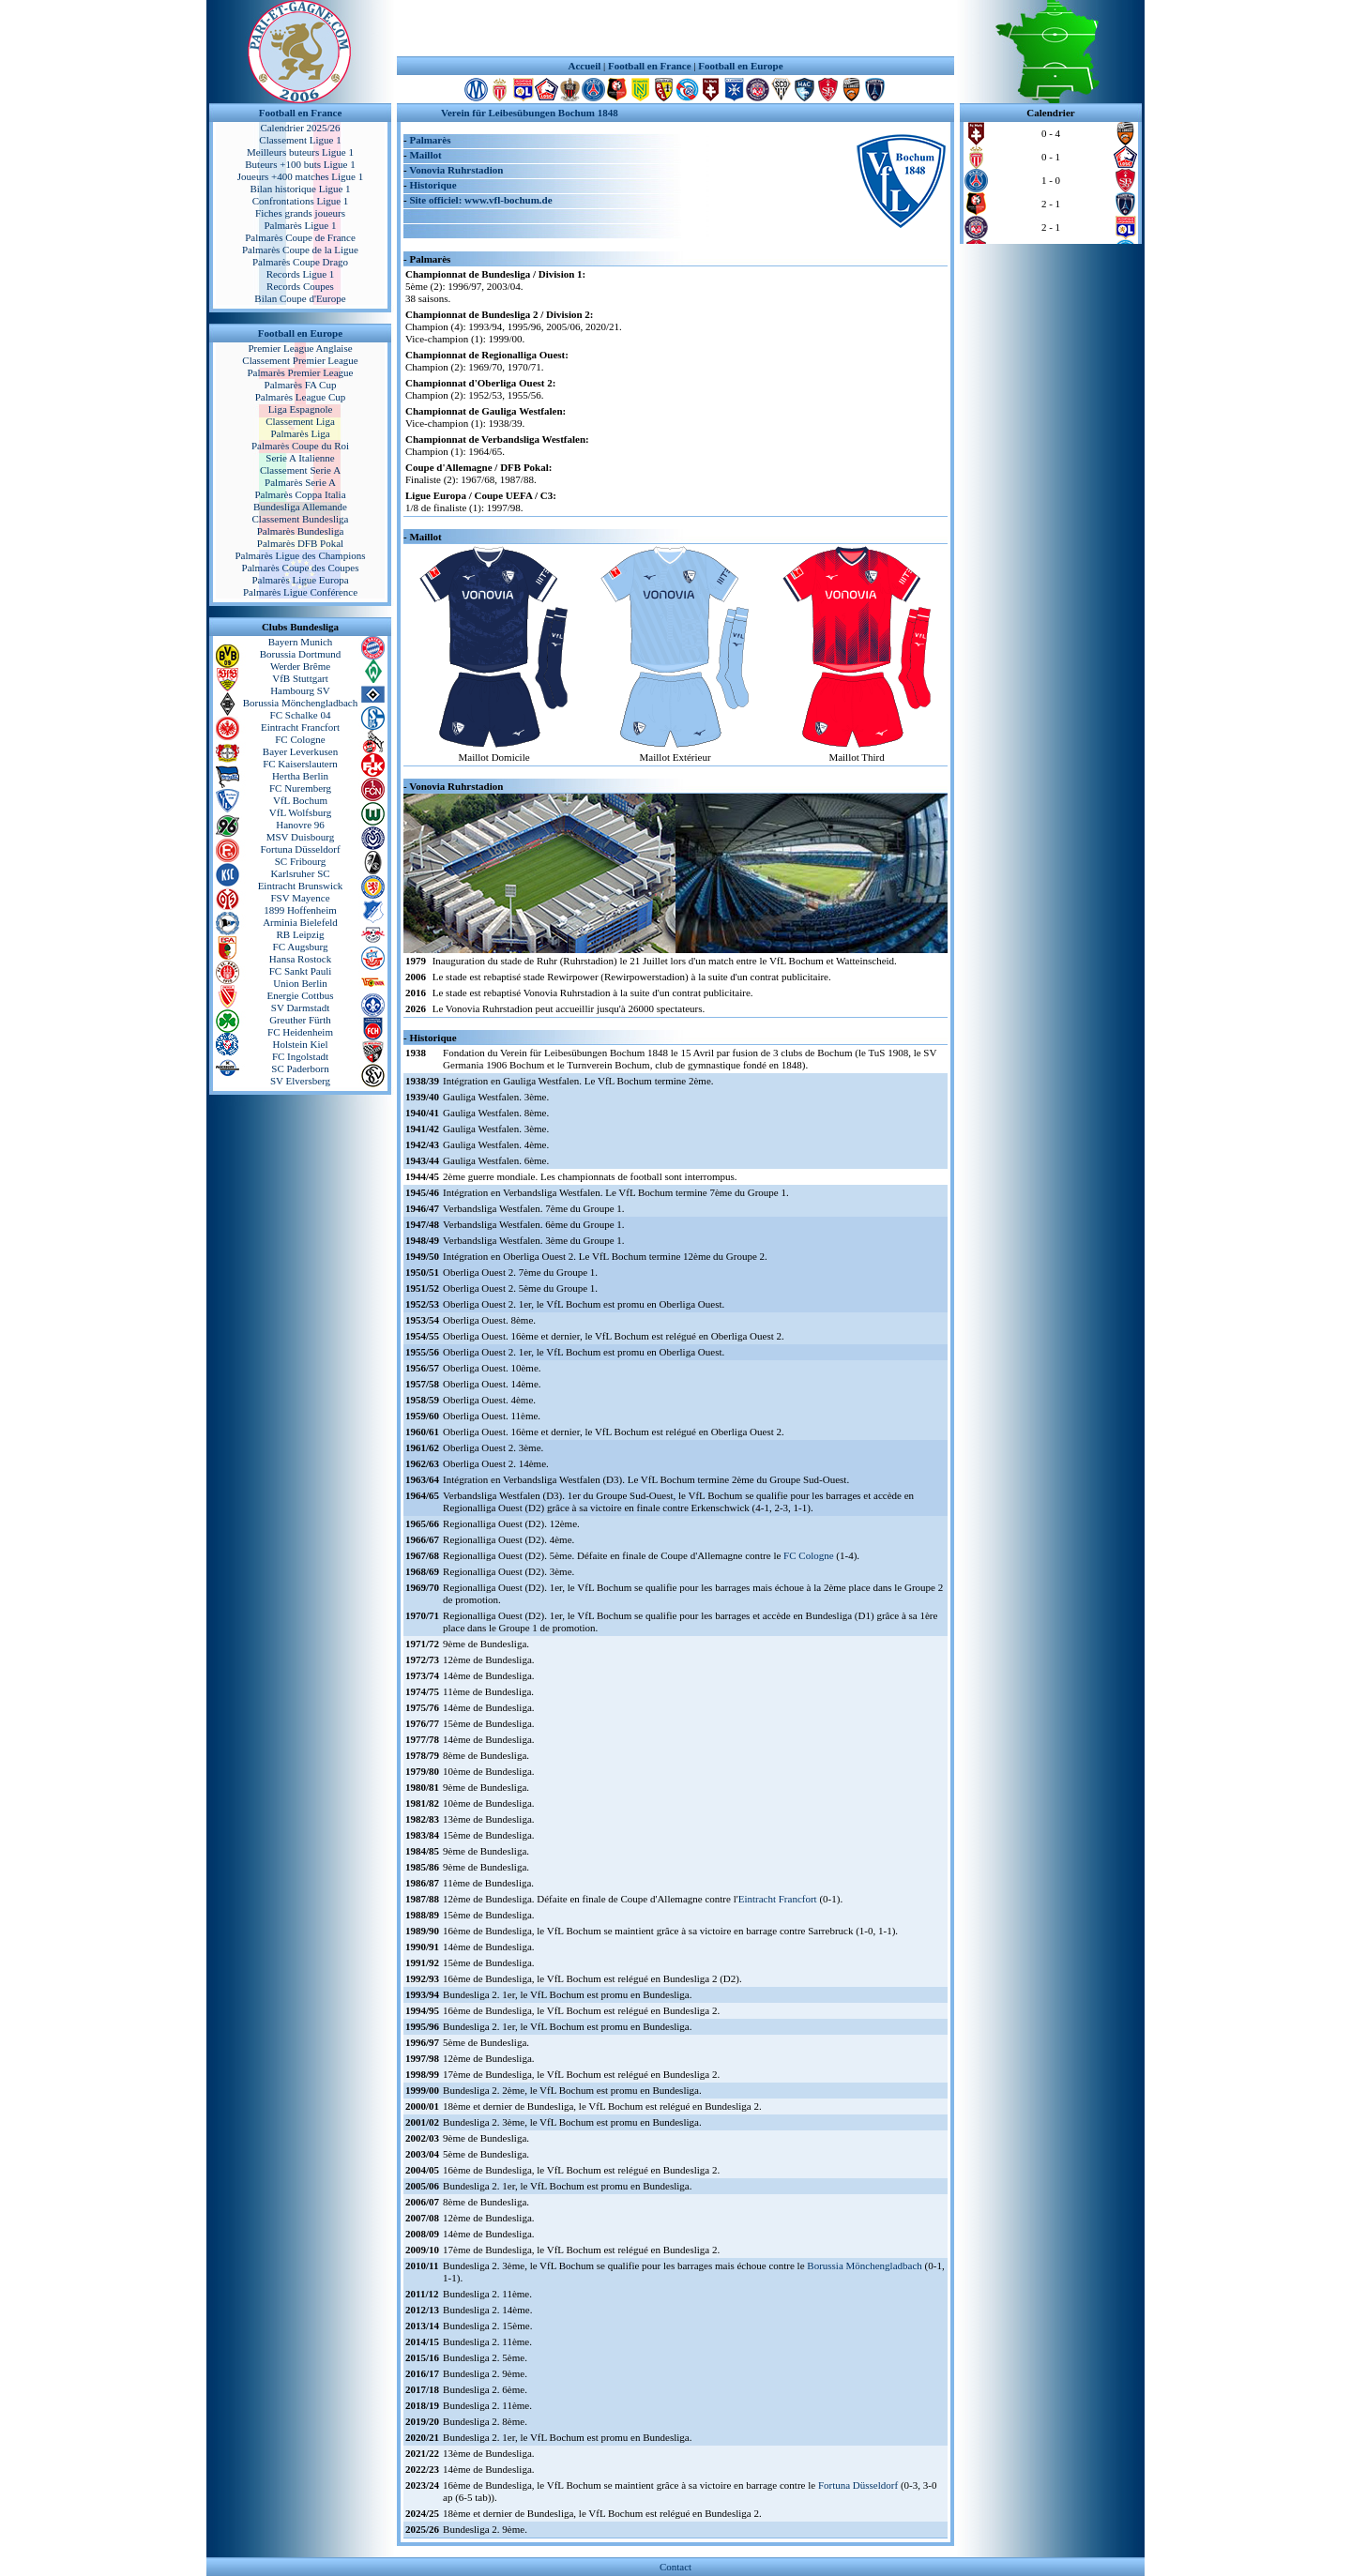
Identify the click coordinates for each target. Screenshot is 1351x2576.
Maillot (425, 154)
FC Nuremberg (300, 788)
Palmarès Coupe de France (300, 237)
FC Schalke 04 (300, 714)
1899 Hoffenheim (300, 910)
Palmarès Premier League (300, 372)
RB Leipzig (300, 934)
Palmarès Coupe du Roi (300, 445)
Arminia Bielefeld (300, 922)
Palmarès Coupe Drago (300, 261)
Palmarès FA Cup (301, 384)
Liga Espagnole (300, 409)
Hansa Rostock (300, 958)
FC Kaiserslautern (300, 763)
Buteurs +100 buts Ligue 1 (300, 164)
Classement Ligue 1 (300, 139)
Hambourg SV (300, 690)
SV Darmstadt (300, 1007)
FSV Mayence (299, 897)
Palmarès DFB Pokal (300, 543)
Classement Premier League (299, 360)
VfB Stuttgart (300, 678)
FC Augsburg (300, 946)
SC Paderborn (299, 1068)
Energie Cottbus (300, 995)
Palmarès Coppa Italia (299, 494)
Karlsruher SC (299, 873)
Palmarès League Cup (300, 396)
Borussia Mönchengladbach (300, 702)
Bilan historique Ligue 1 (300, 188)
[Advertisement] (675, 28)
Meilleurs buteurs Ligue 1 (300, 152)
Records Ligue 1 (300, 274)
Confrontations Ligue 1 (300, 200)
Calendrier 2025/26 (300, 127)
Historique (432, 184)
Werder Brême (300, 666)
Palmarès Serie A (300, 482)
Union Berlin (300, 983)
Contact (675, 2566)
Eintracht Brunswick (300, 885)
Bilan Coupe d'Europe (299, 298)
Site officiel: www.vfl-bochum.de (480, 199)
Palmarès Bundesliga (300, 531)
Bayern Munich (300, 641)
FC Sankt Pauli (300, 971)
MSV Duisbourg (300, 836)
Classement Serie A (300, 470)
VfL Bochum (300, 800)
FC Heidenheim (300, 1032)
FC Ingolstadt (300, 1056)
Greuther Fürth (300, 1019)
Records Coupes (300, 286)
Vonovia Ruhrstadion (456, 169)
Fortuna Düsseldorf (300, 849)
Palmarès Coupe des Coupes (300, 567)
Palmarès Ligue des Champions (300, 555)
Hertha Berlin (300, 775)
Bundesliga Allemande (300, 506)
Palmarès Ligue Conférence (300, 592)
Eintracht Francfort (300, 727)
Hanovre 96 (300, 824)
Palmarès (429, 139)
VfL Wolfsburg (300, 812)
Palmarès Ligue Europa (299, 579)
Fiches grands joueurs (300, 213)
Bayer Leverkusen (300, 751)
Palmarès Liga (299, 433)
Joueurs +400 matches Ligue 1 (300, 176)
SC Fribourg (300, 861)
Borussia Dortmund (300, 653)
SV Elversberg (300, 1080)
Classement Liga (300, 421)
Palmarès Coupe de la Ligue (300, 249)
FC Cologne (300, 739)
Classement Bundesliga (300, 518)
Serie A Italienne (300, 457)
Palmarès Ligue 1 (301, 225)
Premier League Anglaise (300, 348)
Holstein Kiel (300, 1044)
